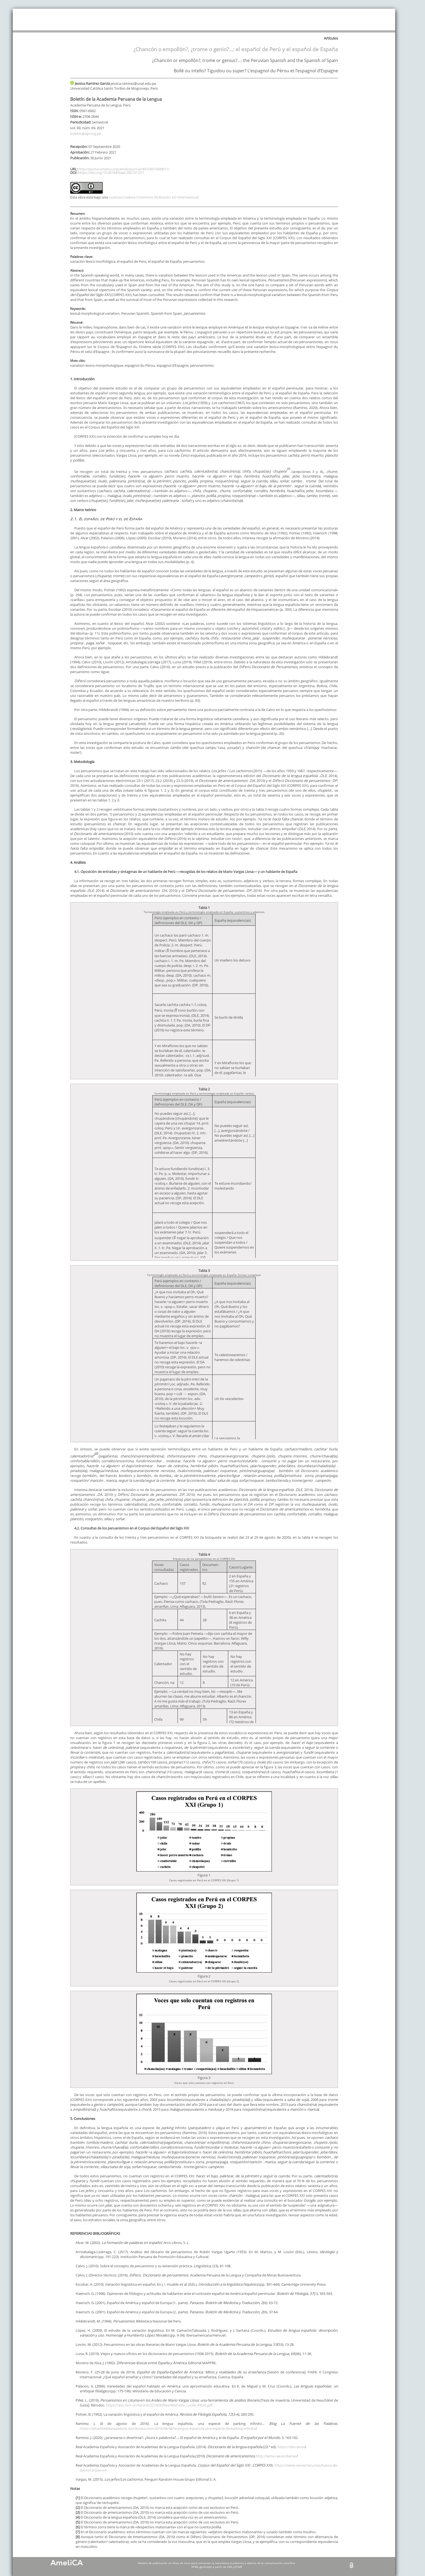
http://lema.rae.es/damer (276, 2456)
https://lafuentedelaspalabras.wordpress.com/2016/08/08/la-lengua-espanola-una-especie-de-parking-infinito (168, 2428)
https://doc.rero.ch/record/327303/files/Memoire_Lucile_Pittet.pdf (159, 2405)
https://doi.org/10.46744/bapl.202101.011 (111, 172)
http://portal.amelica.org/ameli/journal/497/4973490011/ (123, 169)
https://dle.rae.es (291, 2446)
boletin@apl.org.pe (85, 133)
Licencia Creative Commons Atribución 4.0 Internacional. (154, 197)
